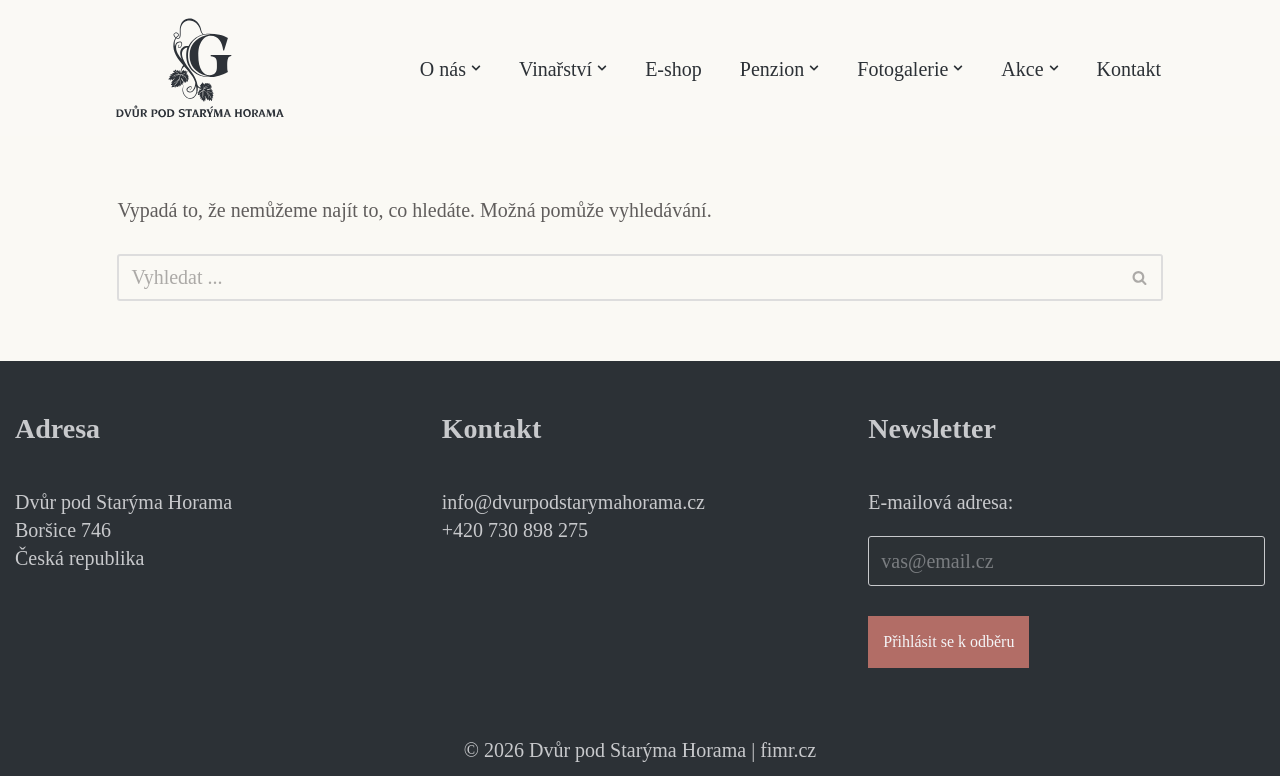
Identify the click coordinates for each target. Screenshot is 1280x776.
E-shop (673, 69)
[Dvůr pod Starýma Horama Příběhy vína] (200, 68)
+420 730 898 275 (515, 530)
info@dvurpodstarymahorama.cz (573, 502)
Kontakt (1129, 69)
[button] (476, 68)
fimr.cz (788, 750)
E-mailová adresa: (940, 502)
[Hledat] (617, 277)
